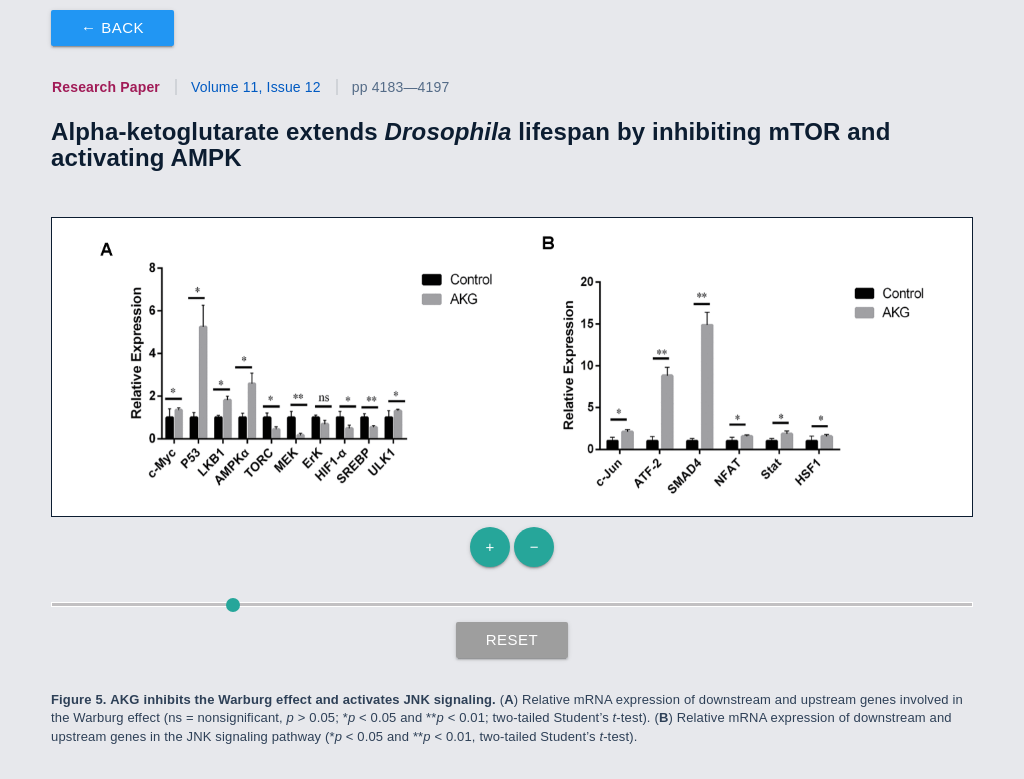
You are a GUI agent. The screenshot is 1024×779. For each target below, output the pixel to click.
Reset (512, 639)
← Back (112, 27)
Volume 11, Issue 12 (256, 87)
